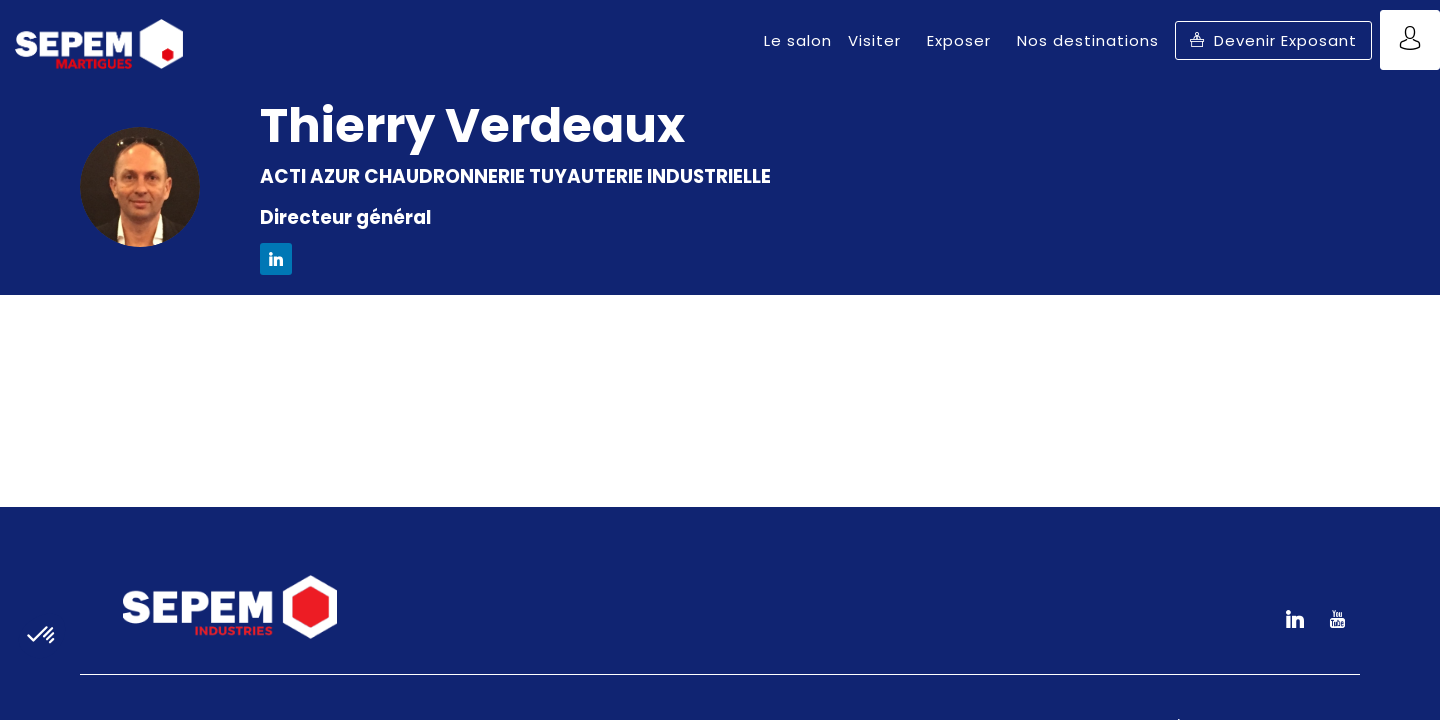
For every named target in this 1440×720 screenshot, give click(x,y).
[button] (1273, 40)
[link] (798, 40)
